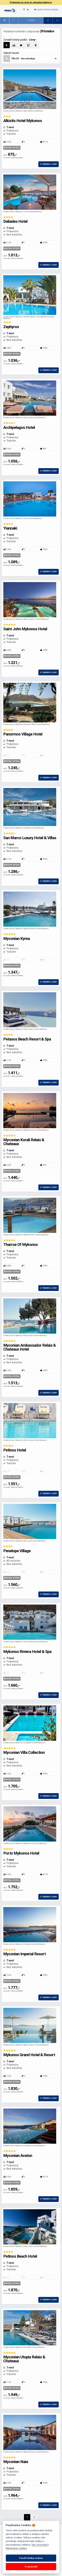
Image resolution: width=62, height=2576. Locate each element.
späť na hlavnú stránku (46, 9)
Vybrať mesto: (11, 52)
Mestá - (30, 58)
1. (14, 20)
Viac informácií (39, 2544)
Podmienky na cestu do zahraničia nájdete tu (31, 2)
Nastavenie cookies (16, 2548)
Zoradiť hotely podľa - (20, 39)
